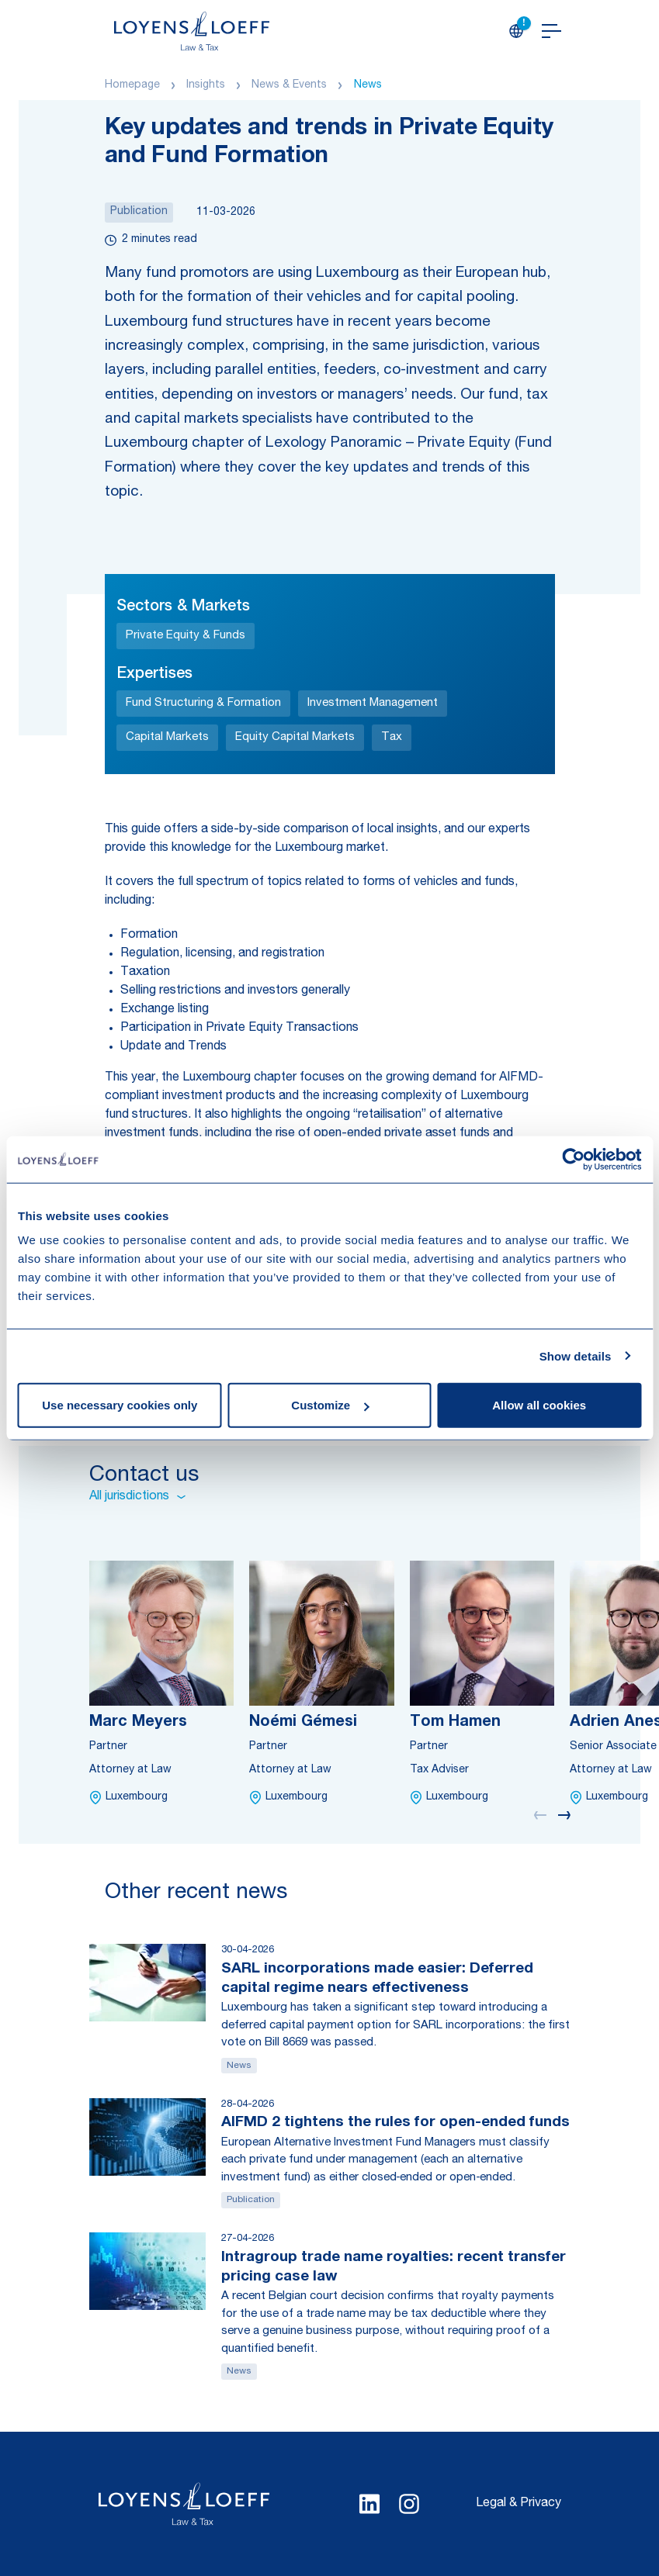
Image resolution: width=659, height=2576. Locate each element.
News (368, 85)
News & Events (289, 85)
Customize (330, 1405)
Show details (575, 1355)
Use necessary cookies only (119, 1405)
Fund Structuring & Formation (203, 703)
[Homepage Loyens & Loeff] (191, 31)
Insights (205, 85)
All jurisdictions (137, 1497)
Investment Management (372, 703)
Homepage (132, 85)
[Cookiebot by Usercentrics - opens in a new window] (573, 1158)
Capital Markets (167, 737)
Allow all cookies (539, 1405)
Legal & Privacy (518, 2504)
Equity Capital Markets (295, 737)
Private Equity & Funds (185, 635)
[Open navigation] (551, 31)
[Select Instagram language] (409, 2504)
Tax (391, 737)
